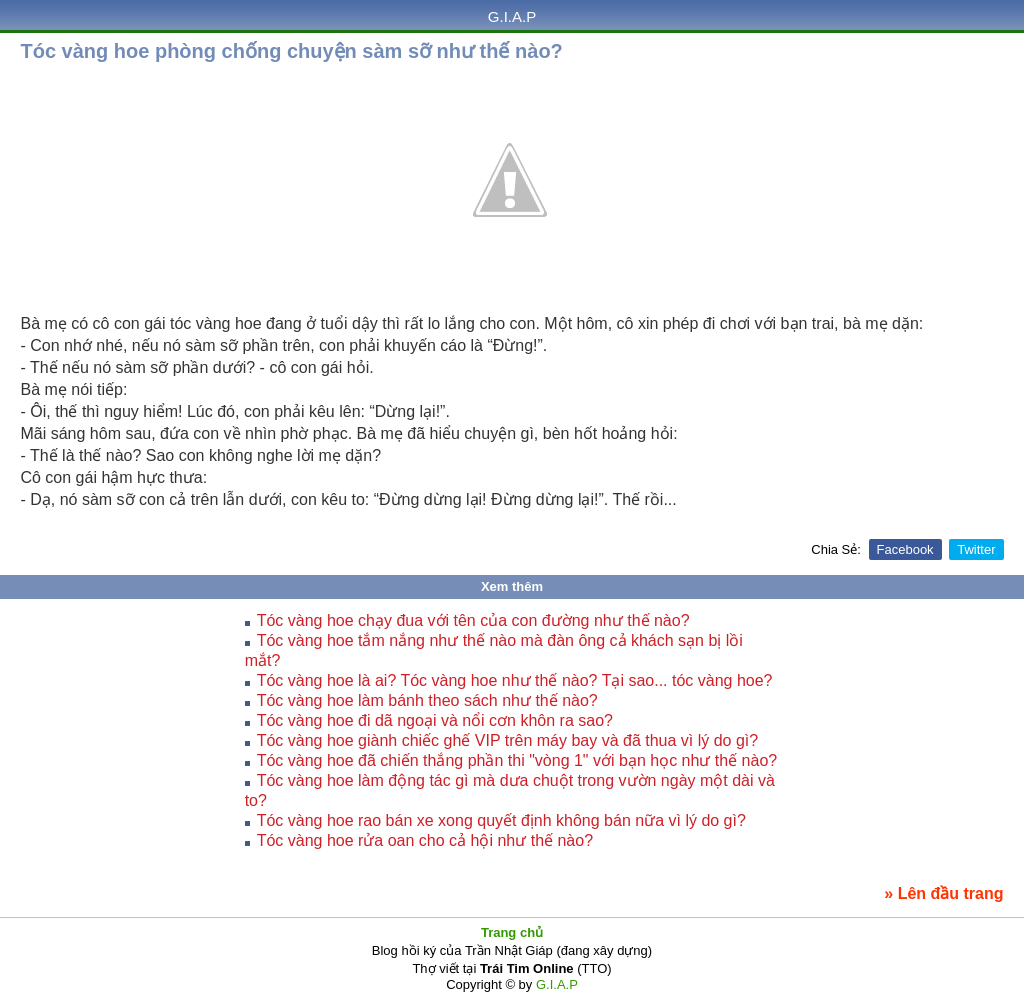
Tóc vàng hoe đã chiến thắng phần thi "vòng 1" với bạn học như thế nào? (517, 760)
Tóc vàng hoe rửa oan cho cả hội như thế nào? (425, 840)
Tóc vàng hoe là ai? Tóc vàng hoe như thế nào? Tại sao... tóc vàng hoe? (515, 680)
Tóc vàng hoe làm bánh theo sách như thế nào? (427, 700)
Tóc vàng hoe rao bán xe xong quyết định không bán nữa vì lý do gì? (501, 820)
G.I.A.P (512, 16)
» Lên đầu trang (943, 893)
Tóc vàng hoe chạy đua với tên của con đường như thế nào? (473, 620)
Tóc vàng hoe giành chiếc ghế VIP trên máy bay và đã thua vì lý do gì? (508, 740)
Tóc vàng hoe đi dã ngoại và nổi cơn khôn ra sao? (435, 720)
